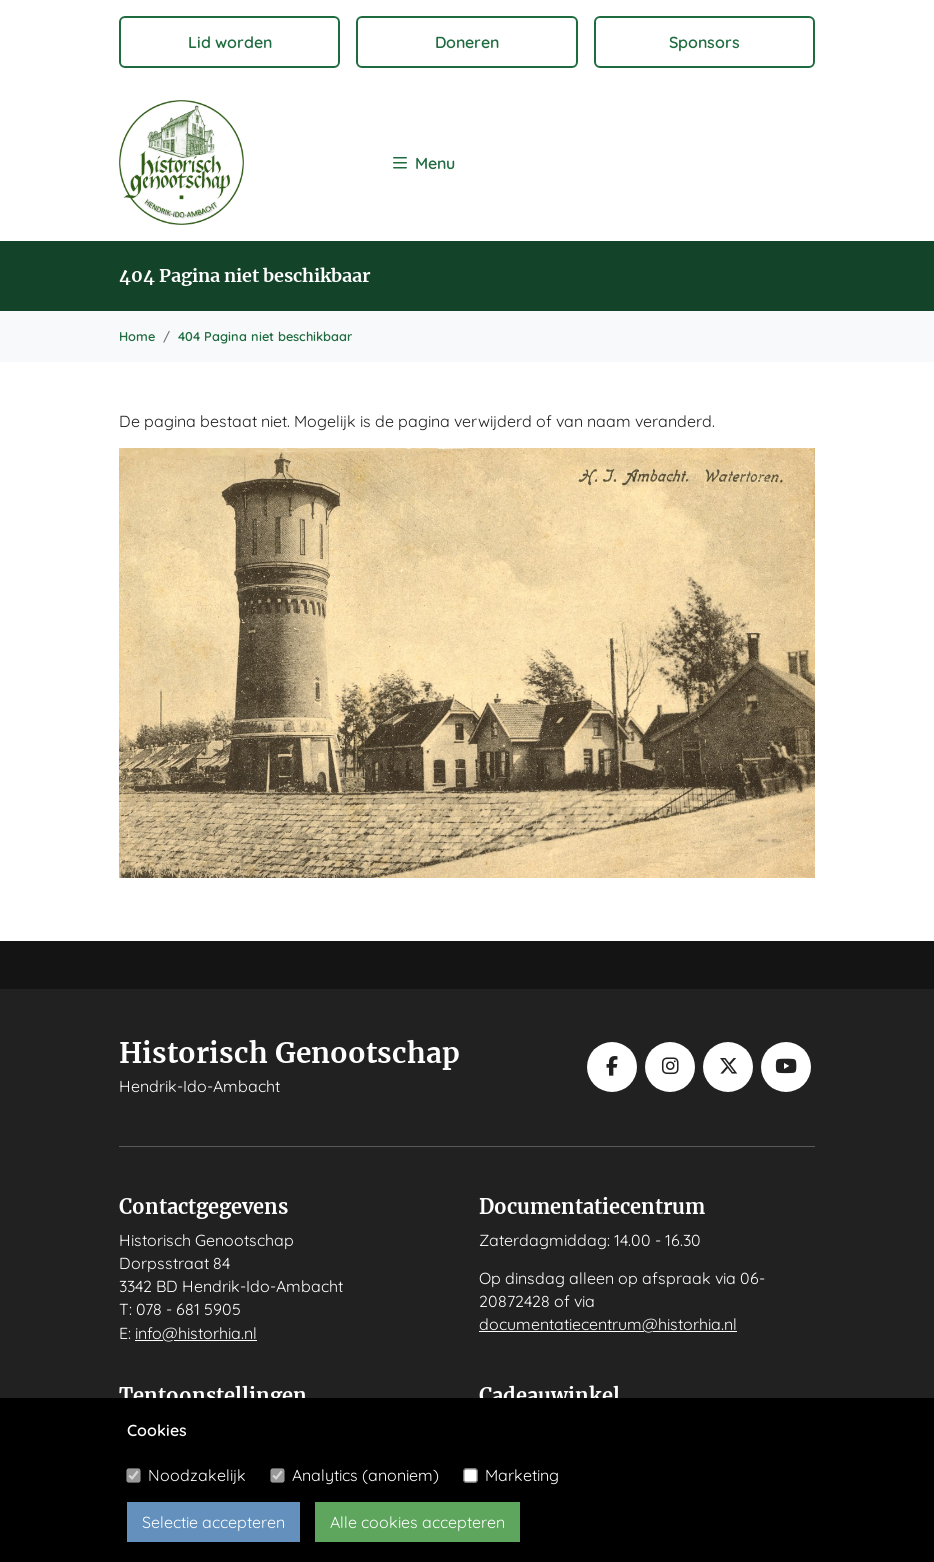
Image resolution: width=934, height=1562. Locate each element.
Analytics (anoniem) (365, 1475)
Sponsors (704, 42)
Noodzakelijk (197, 1475)
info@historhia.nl (196, 1333)
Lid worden (230, 42)
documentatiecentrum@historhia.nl (608, 1324)
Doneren (467, 42)
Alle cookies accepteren (417, 1522)
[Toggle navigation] (424, 162)
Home (137, 336)
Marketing (522, 1475)
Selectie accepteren (213, 1522)
